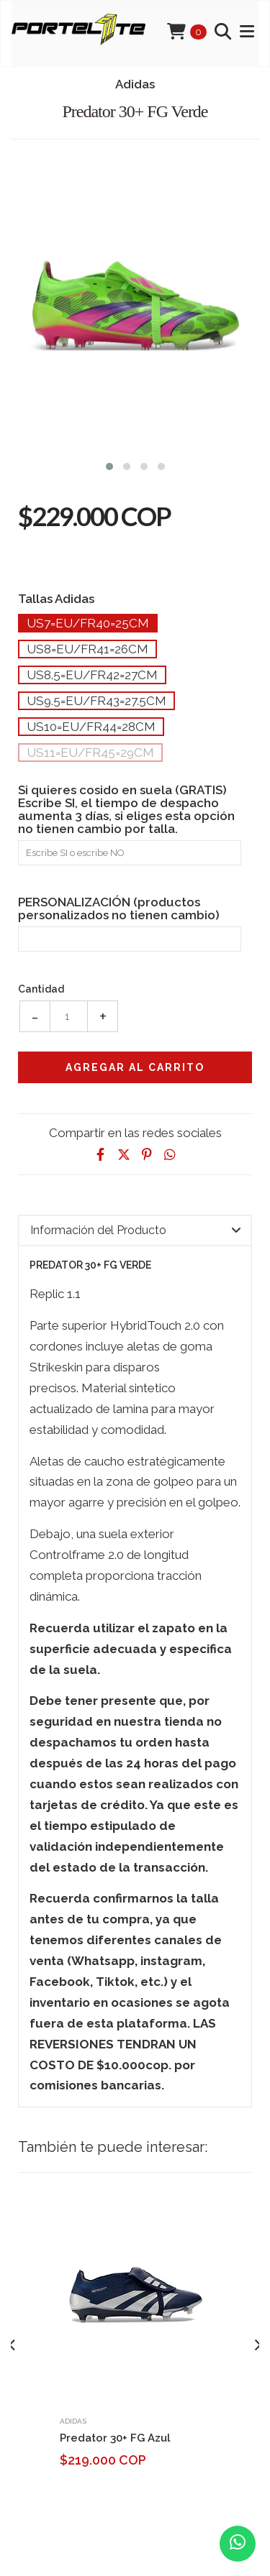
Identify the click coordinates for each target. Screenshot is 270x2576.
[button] (109, 464)
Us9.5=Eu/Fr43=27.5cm (96, 701)
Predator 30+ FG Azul (115, 2438)
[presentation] (12, 2345)
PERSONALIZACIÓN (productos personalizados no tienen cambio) (119, 908)
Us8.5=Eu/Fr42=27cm (92, 675)
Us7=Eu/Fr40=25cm (88, 623)
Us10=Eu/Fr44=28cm (91, 726)
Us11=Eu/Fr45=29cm (90, 752)
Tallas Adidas (56, 598)
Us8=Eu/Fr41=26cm (87, 649)
